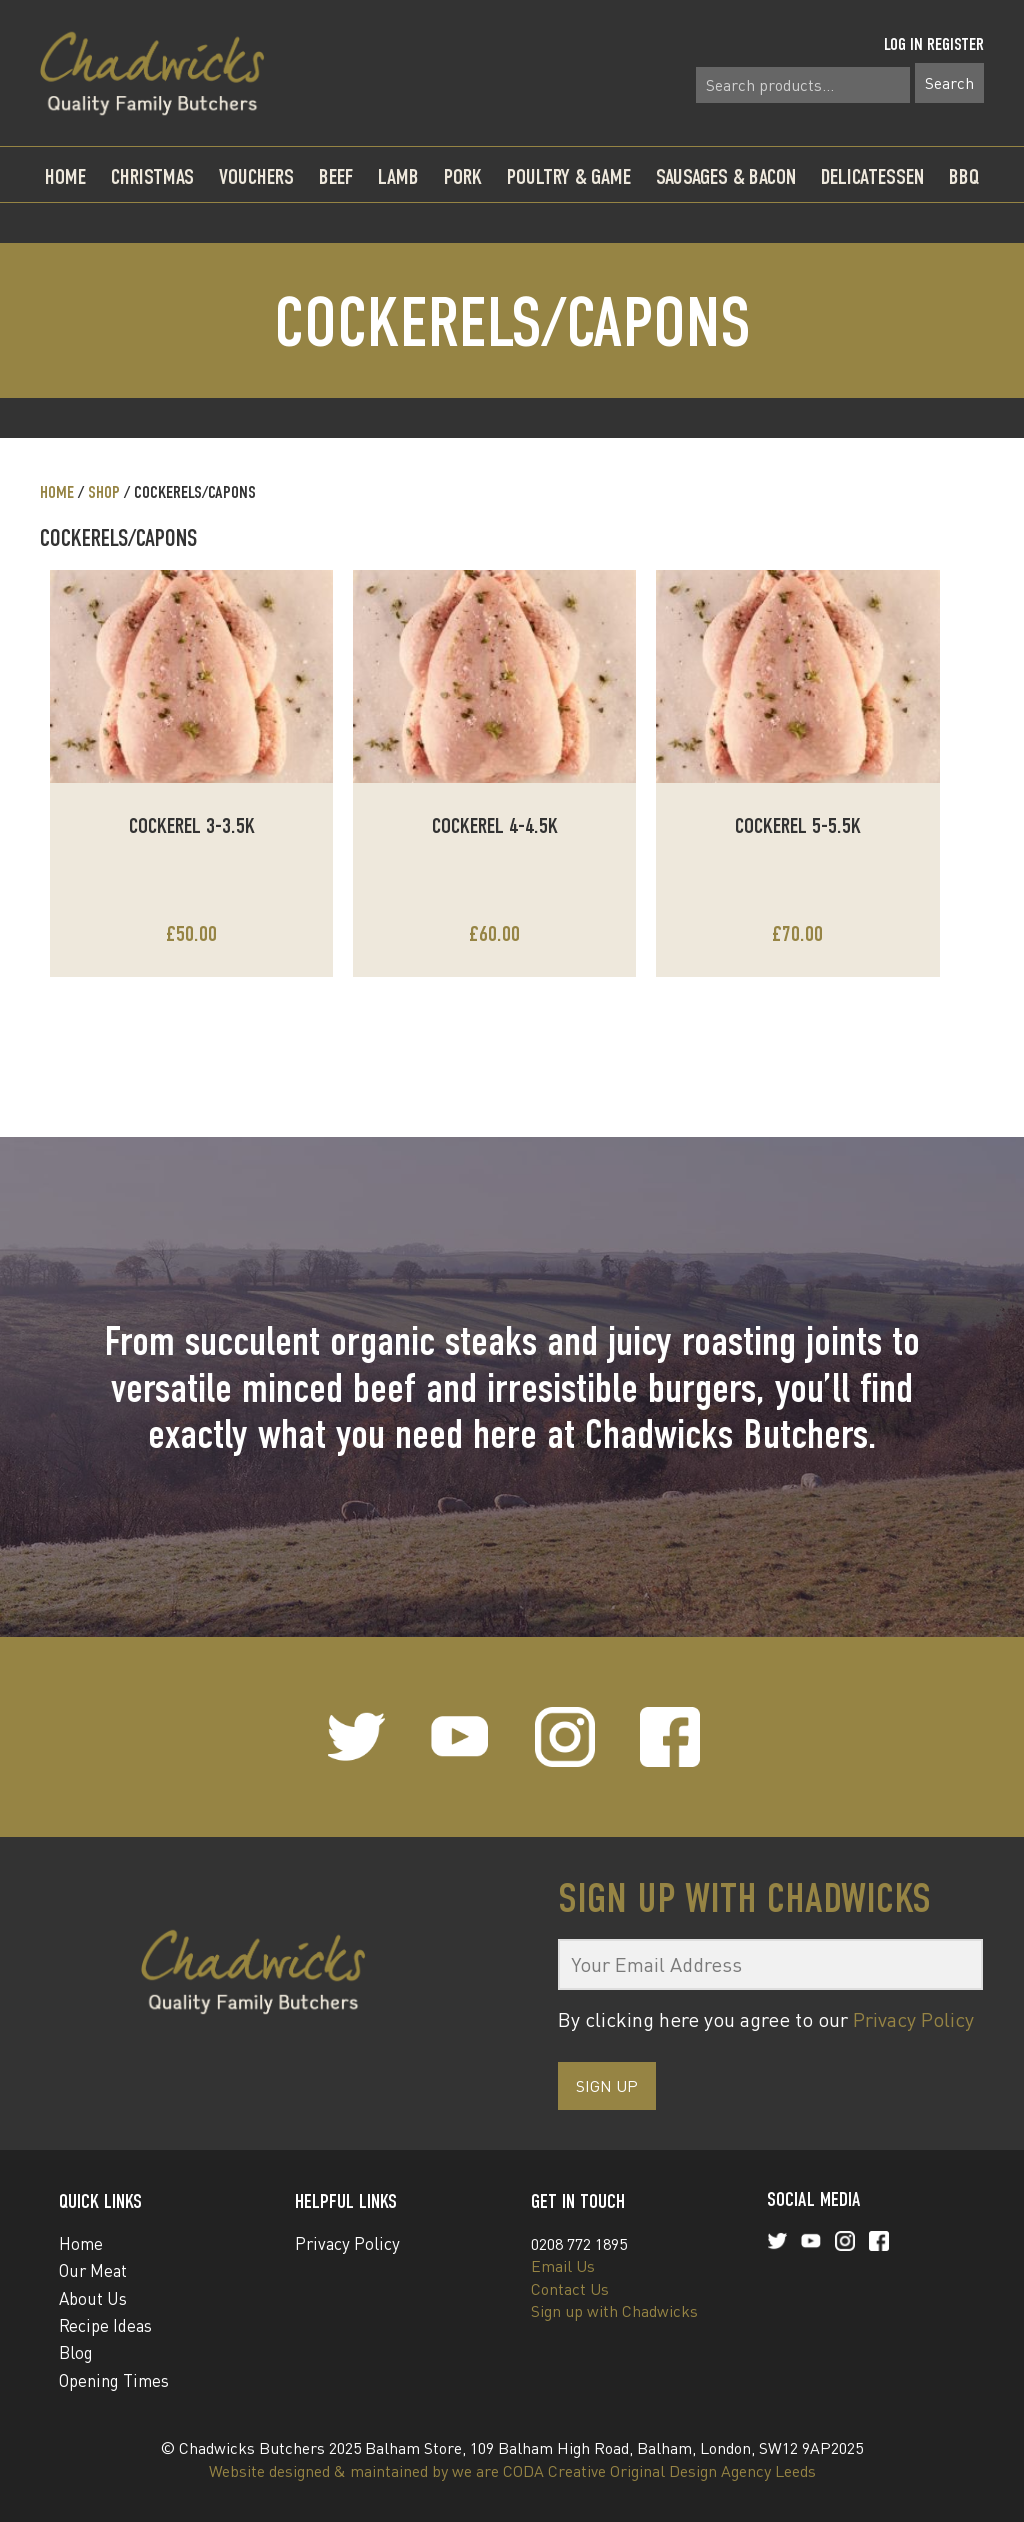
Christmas (152, 176)
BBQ (964, 176)
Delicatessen (872, 176)
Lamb (398, 176)
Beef (336, 176)
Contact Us (570, 2289)
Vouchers (256, 176)
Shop (104, 492)
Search (949, 83)
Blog (76, 2352)
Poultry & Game (569, 176)
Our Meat (93, 2270)
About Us (93, 2298)
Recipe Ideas (105, 2325)
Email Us (563, 2266)
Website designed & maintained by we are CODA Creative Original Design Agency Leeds (512, 2471)
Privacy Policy (913, 2019)
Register (955, 44)
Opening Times (114, 2380)
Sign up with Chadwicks (614, 2311)
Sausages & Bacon (726, 176)
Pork (463, 176)
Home (65, 176)
